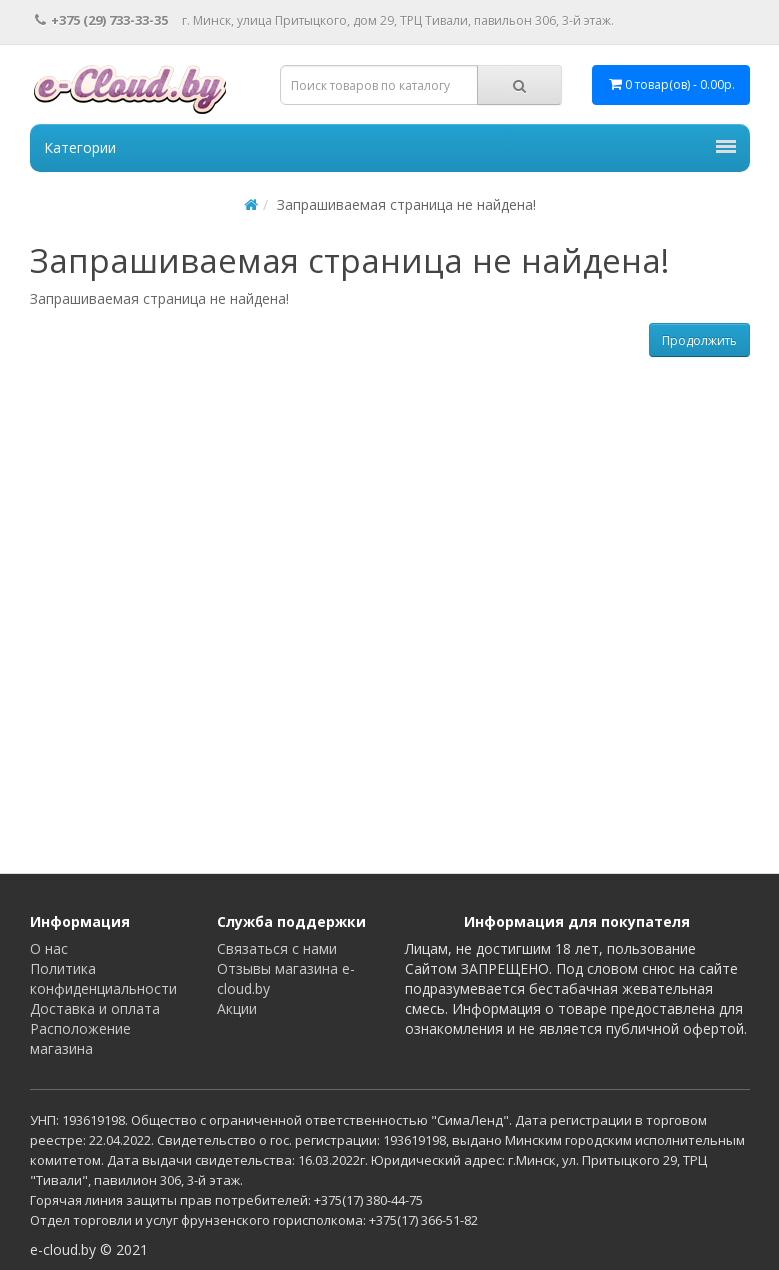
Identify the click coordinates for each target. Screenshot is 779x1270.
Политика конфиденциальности (103, 978)
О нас (49, 948)
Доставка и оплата (95, 1008)
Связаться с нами (277, 948)
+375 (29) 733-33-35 (101, 20)
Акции (237, 1008)
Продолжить (699, 340)
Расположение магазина (80, 1038)
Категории (390, 147)
